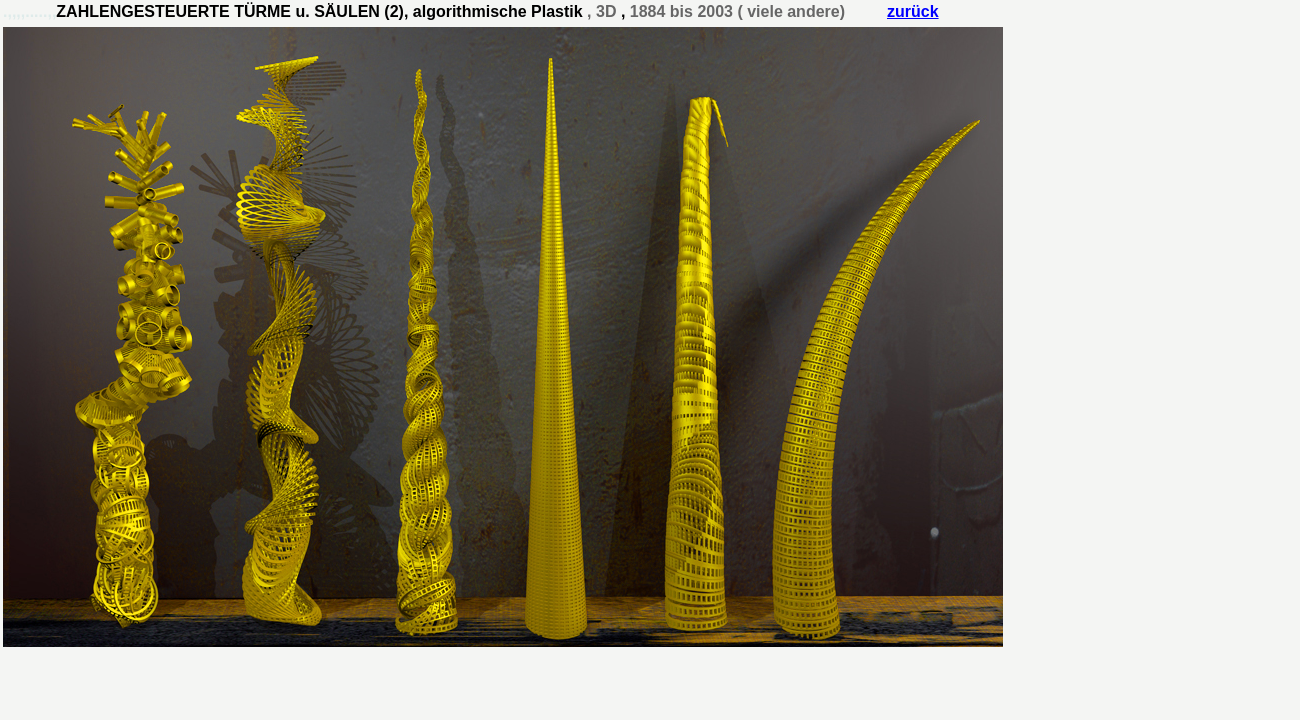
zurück (913, 11)
